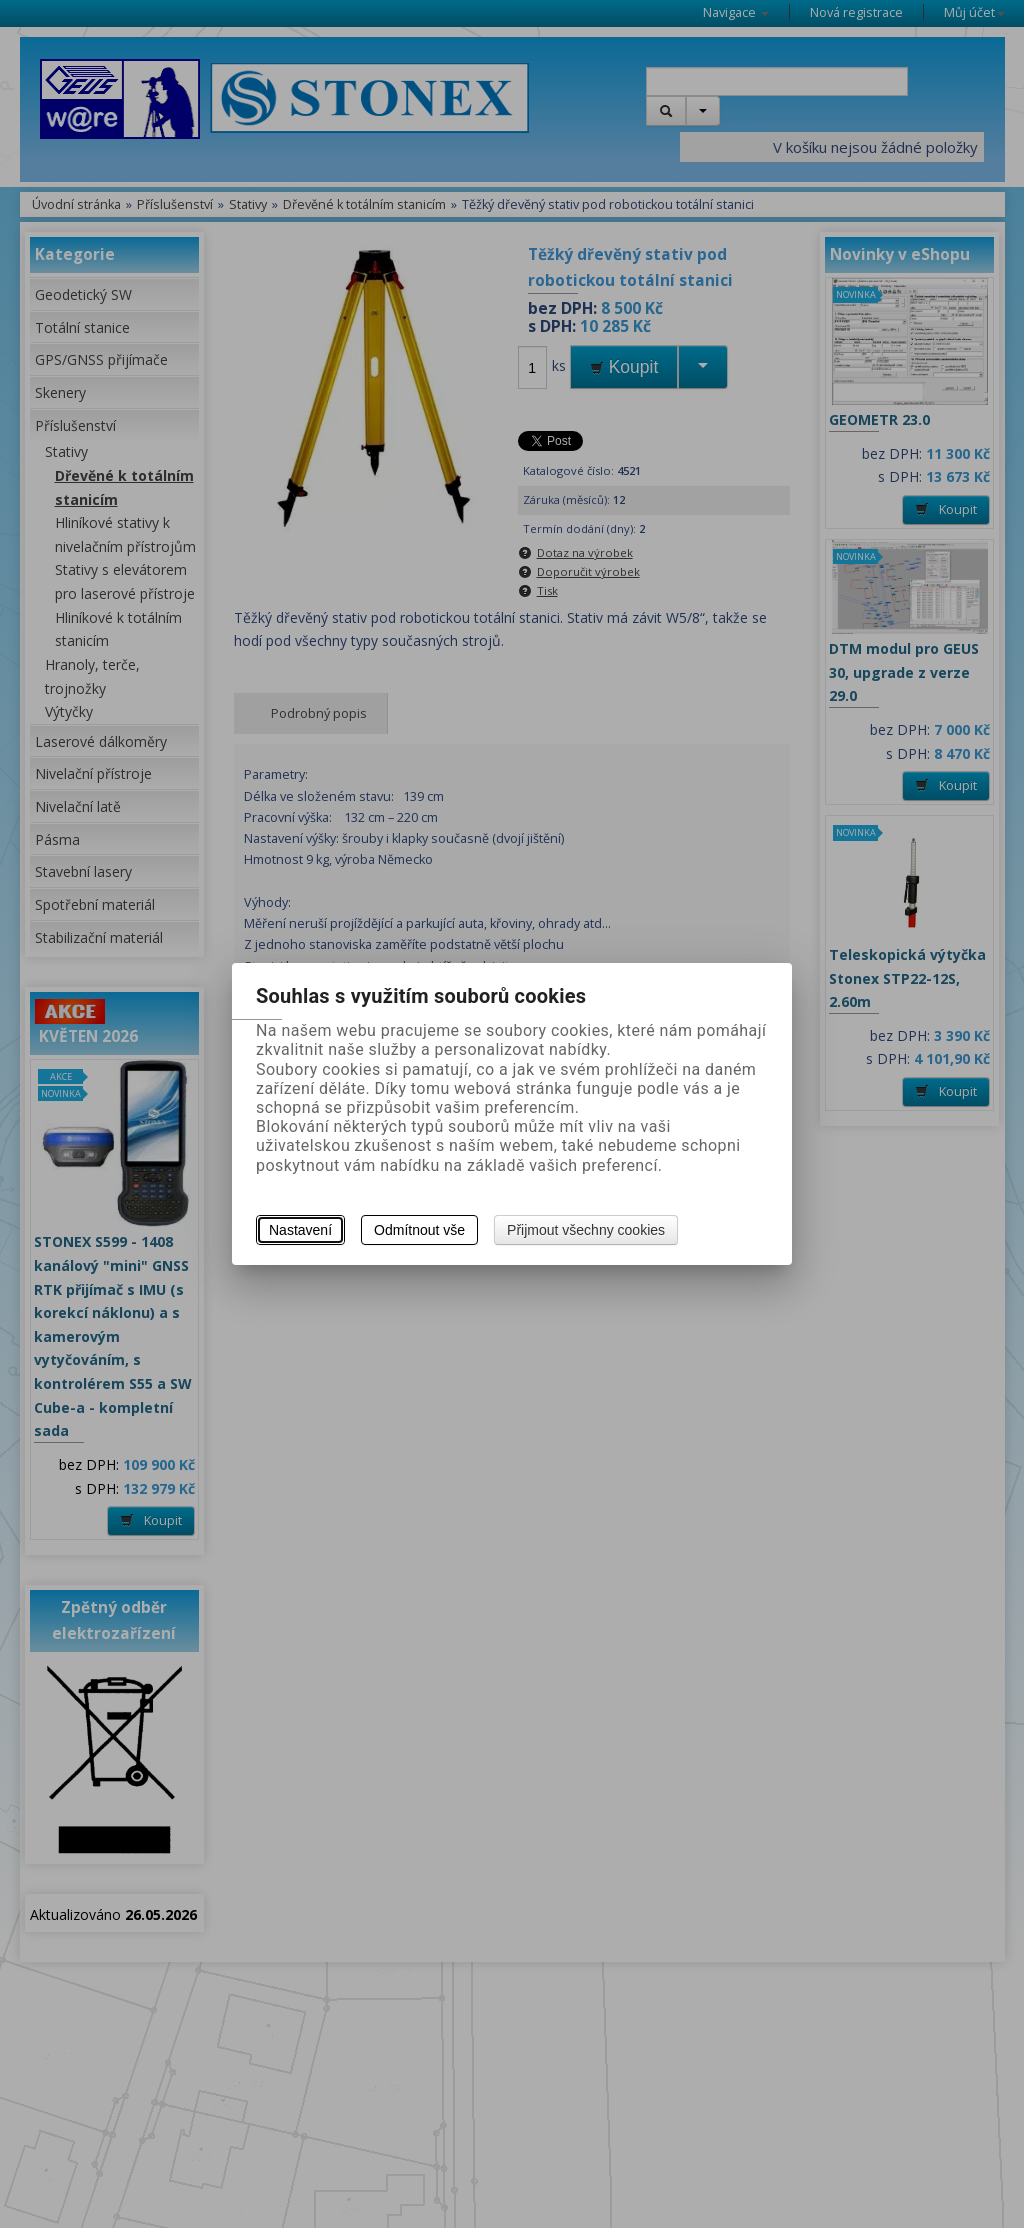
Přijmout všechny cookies (586, 1230)
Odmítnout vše (419, 1230)
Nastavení (300, 1230)
